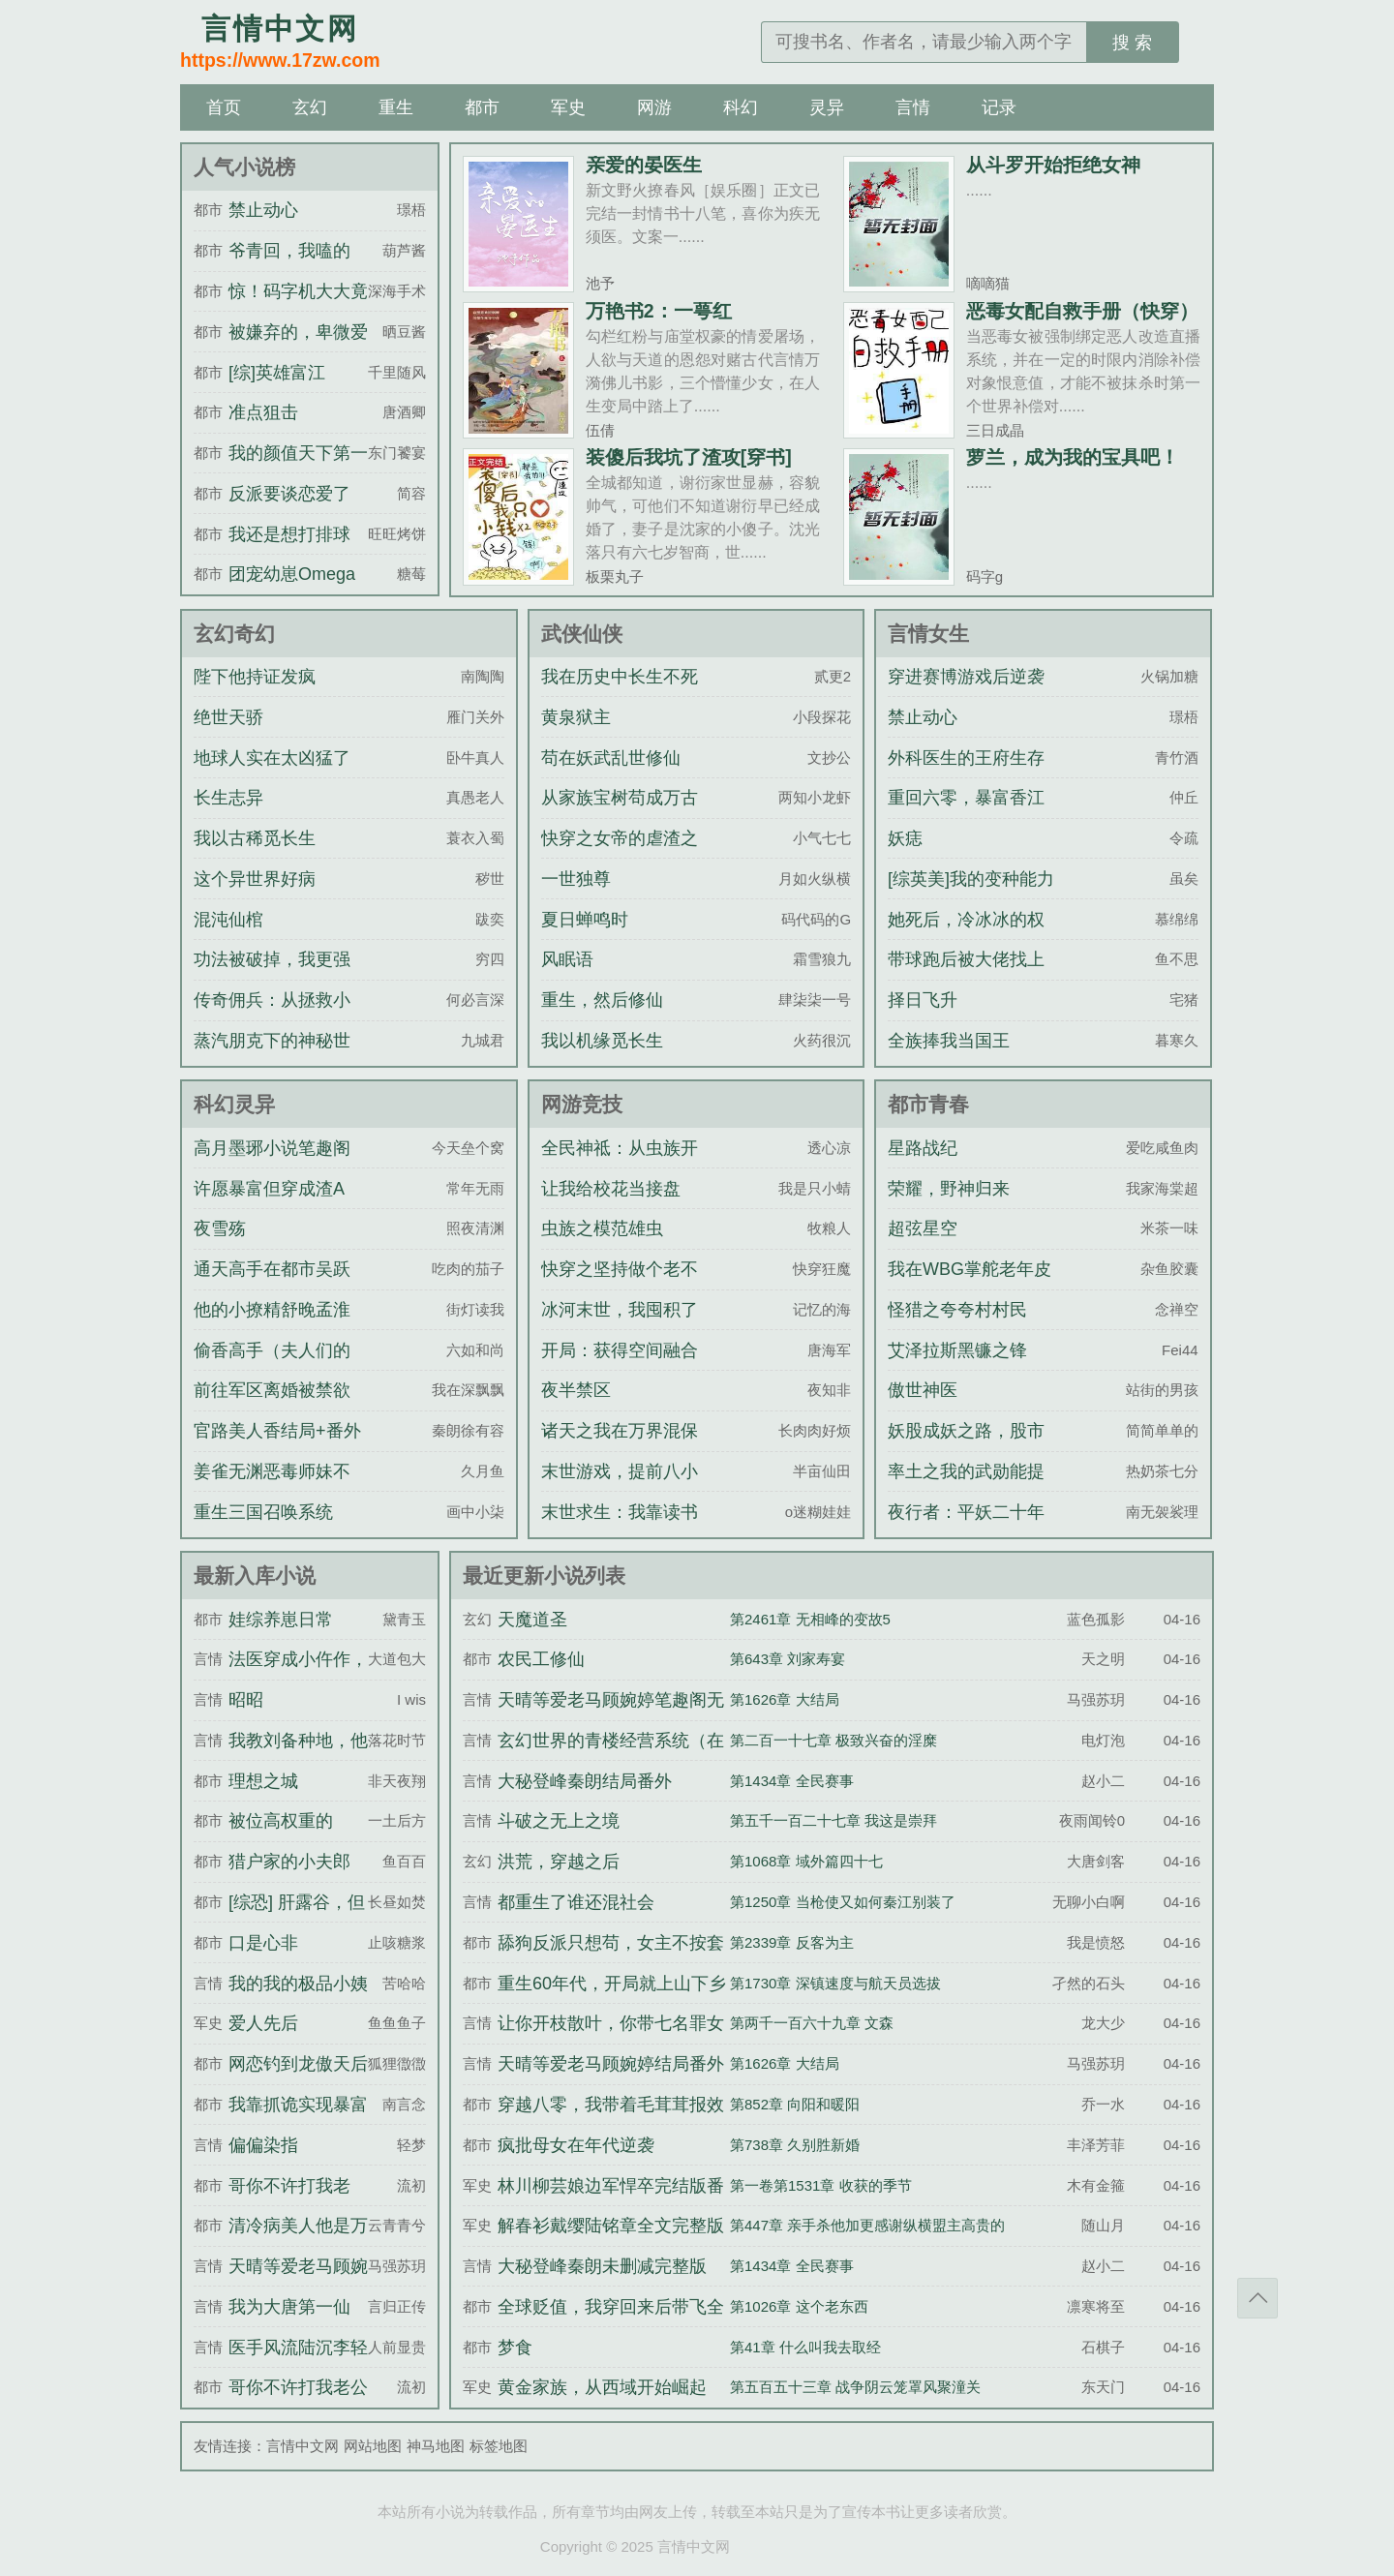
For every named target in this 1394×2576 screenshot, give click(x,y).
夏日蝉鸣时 (584, 919)
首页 (223, 107)
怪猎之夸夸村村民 (957, 1309)
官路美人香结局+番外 (277, 1430)
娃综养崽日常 (280, 1619)
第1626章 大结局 (784, 1699)
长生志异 (228, 797)
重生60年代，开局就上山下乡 (612, 1983)
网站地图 (373, 2446)
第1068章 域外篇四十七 (806, 1861)
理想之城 (263, 1781)
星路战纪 (922, 1148)
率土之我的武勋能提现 (966, 1489)
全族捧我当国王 (949, 1040)
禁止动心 (263, 210)
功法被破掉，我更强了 (272, 977)
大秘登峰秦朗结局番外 (585, 1781)
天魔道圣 (532, 1619)
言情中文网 (302, 2446)
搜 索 (1132, 42)
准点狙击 (263, 412)
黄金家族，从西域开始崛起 (602, 2387)
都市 (482, 107)
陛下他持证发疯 (255, 676)
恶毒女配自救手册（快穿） (1082, 310)
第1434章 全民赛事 (792, 1781)
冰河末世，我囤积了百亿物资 (619, 1327)
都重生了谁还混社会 (576, 1902)
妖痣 (905, 838)
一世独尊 (576, 879)
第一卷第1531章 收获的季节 (821, 2185)
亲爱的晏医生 (644, 164)
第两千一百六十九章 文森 (812, 2023)
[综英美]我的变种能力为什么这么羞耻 (971, 896)
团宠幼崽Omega (291, 574)
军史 (568, 107)
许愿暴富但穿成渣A (269, 1188)
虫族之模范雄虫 (602, 1228)
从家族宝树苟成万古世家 (619, 815)
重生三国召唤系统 (263, 1512)
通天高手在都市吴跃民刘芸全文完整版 (272, 1286)
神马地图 (436, 2446)
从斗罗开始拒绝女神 (1053, 164)
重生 (396, 107)
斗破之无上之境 (559, 1821)
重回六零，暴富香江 (966, 797)
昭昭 (245, 1700)
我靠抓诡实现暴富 (298, 2104)
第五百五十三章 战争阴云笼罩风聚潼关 (855, 2387)
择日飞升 (922, 1000)
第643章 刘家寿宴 (787, 1659)
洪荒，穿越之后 (559, 1861)
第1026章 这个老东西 (799, 2306)
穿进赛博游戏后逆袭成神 (966, 694)
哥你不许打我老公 (298, 2387)
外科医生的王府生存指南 (966, 775)
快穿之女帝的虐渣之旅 (619, 856)
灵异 (826, 107)
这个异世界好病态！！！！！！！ (263, 896)
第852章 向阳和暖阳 (795, 2104)
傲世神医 (922, 1390)
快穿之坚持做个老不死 (619, 1286)
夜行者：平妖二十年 (966, 1512)
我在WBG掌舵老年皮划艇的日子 (969, 1286)
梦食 (515, 2347)
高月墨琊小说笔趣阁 (272, 1148)
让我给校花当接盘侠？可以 (611, 1206)
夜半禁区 (576, 1390)
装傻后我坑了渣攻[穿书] (689, 457)
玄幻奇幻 (234, 633)
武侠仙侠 (581, 633)
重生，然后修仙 (602, 1000)
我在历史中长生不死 (619, 676)
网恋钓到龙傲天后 (298, 2064)
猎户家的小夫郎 (289, 1861)
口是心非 (263, 1943)
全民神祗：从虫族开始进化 (619, 1165)
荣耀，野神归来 (949, 1188)
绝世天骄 (228, 717)
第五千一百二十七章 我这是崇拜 (833, 1820)
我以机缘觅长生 (602, 1040)
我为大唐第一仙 (289, 2307)
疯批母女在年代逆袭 (576, 2145)
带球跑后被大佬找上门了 (966, 977)
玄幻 (309, 107)
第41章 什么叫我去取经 (805, 2347)
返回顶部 (1257, 2298)
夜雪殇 (220, 1228)
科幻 (740, 107)
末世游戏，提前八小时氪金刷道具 (619, 1489)
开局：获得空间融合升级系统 (619, 1368)
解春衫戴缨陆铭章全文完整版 (611, 2225)
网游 (654, 107)
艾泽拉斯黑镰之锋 (957, 1350)
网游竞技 (581, 1104)
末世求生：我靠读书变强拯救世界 (619, 1529)
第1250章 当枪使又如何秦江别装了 (842, 1902)
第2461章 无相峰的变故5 (810, 1619)
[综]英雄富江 (276, 372)
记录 (999, 107)
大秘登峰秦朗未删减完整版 (602, 2266)
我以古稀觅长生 (255, 838)
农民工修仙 (541, 1659)
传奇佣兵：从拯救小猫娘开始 (272, 1017)
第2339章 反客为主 (792, 1942)
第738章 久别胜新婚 (795, 2145)
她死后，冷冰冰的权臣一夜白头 (966, 937)
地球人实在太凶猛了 (272, 758)
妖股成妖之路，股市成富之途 (966, 1448)
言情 (912, 107)
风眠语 (567, 959)
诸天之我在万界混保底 (619, 1448)
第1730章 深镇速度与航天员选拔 (835, 1983)
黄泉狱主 (576, 717)
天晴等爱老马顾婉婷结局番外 (611, 2064)
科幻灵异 (234, 1104)
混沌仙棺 (228, 919)
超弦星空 (922, 1228)
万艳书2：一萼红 (659, 310)
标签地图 (499, 2446)
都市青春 (928, 1104)
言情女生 (928, 633)
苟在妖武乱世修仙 (611, 758)
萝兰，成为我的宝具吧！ (1072, 457)
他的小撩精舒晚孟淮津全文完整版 (272, 1327)
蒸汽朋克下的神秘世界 (272, 1058)
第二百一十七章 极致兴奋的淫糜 (833, 1740)
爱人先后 (263, 2023)
